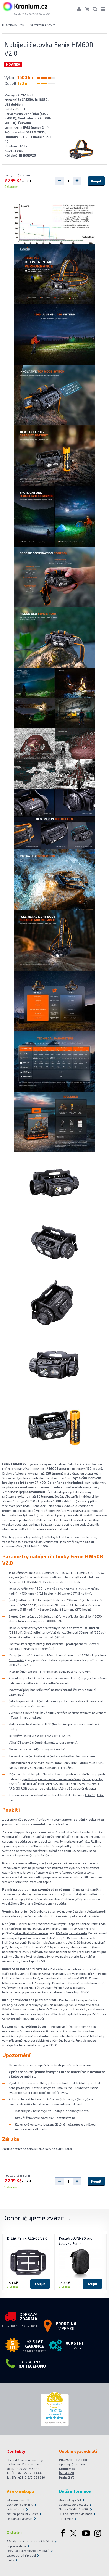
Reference (66, 2519)
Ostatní (14, 2532)
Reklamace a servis (20, 2519)
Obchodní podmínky (20, 2505)
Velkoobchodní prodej (21, 2556)
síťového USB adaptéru (31, 1933)
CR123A (25, 1665)
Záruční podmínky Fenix (22, 2514)
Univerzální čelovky (42, 25)
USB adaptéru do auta (71, 1933)
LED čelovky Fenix (13, 25)
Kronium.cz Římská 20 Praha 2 (67, 2473)
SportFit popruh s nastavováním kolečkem (51, 1779)
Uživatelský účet (70, 2500)
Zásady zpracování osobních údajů (28, 2542)
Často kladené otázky (73, 2505)
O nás (10, 2560)
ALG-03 (90, 1795)
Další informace (75, 2491)
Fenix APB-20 (80, 1784)
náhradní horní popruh (89, 1775)
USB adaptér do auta (81, 1789)
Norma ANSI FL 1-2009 (74, 2510)
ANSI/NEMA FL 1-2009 (32, 1546)
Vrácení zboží (15, 2510)
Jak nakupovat (16, 2500)
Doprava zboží (16, 2546)
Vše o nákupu (20, 2491)
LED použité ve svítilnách (75, 2514)
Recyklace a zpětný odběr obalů (28, 2551)
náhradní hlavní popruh (57, 1775)
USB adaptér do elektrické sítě (42, 1789)
